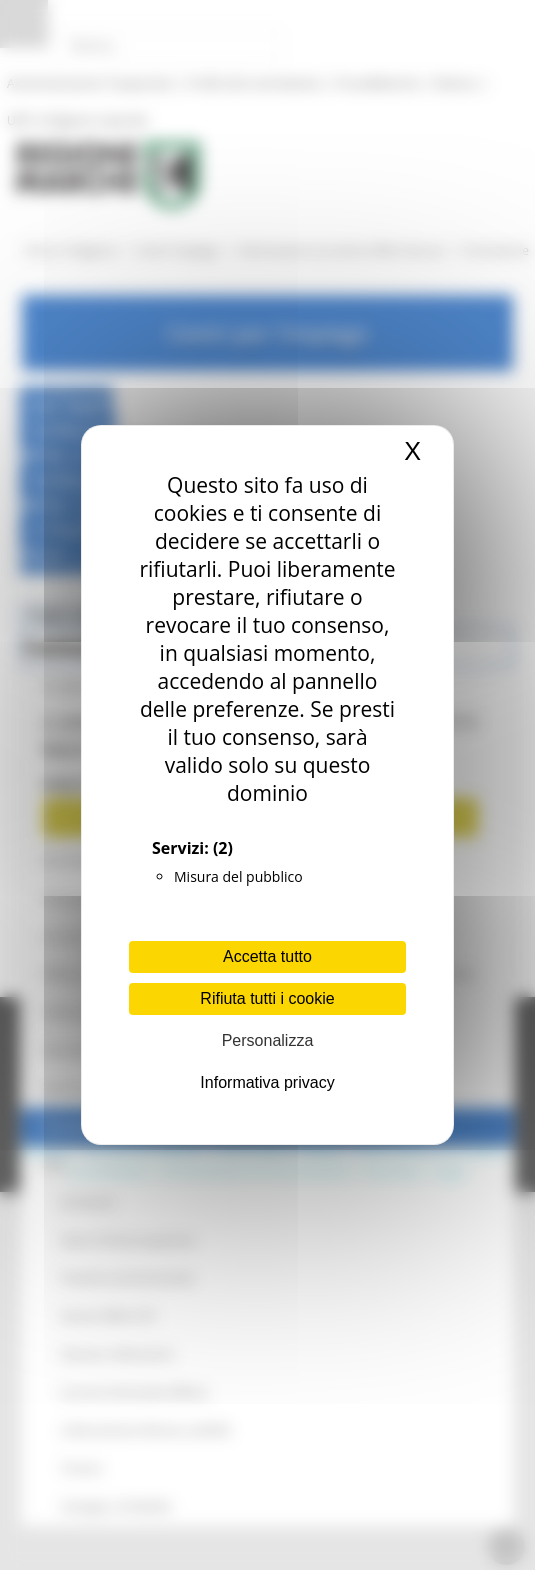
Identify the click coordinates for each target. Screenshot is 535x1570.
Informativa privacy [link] (267, 1082)
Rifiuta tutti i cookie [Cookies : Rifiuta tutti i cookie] (267, 998)
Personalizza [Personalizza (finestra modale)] (268, 1040)
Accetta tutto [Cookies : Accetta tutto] (267, 956)
